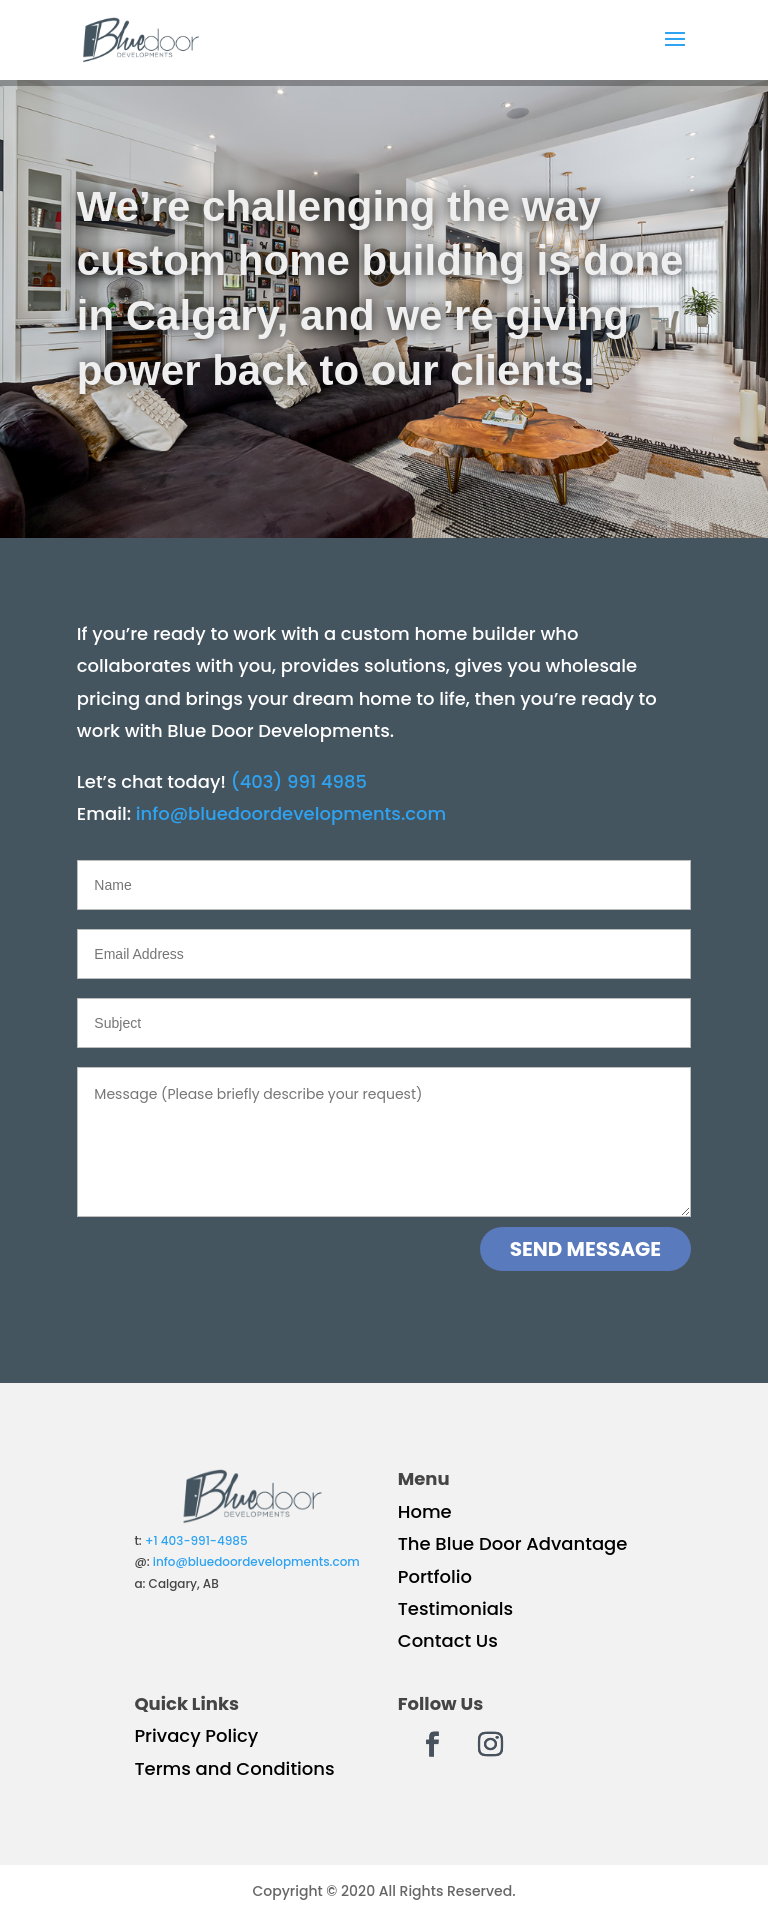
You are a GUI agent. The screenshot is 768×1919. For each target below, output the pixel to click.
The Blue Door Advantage (513, 1543)
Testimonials (456, 1608)
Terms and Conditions (234, 1768)
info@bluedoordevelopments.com (291, 813)
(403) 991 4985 (299, 781)
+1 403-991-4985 (196, 1540)
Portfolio (435, 1576)
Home (425, 1511)
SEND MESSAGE (586, 1249)
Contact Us (448, 1640)
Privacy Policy (196, 1735)
